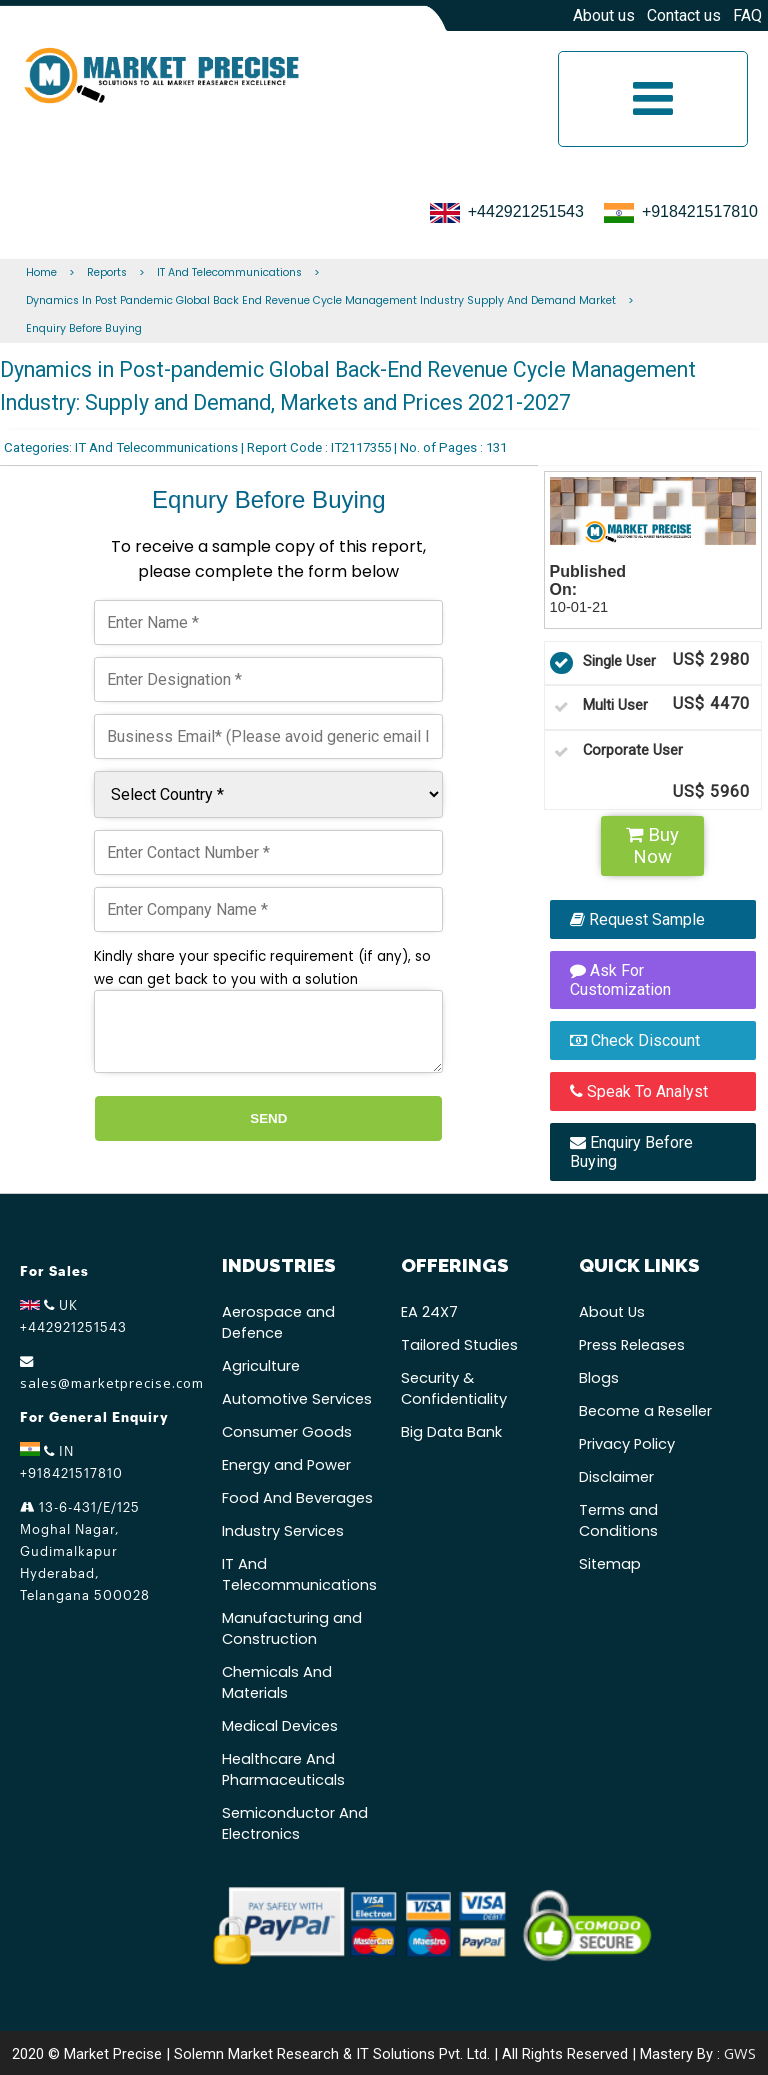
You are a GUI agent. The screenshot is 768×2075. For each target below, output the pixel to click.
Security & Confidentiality (454, 1388)
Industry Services (283, 1531)
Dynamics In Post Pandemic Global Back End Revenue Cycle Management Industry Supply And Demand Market (321, 300)
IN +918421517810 (71, 1461)
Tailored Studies (459, 1345)
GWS (740, 2053)
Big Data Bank (451, 1432)
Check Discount (635, 1040)
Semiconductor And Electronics (295, 1823)
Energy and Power (286, 1465)
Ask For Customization (620, 980)
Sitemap (610, 1564)
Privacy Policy (627, 1444)
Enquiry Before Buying (84, 328)
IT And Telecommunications (229, 272)
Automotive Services (297, 1399)
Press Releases (632, 1345)
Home (41, 272)
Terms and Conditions (618, 1520)
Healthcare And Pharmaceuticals (283, 1769)
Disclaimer (616, 1477)
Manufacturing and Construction (292, 1628)
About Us (612, 1312)
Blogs (599, 1378)
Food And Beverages (297, 1498)
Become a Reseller (645, 1411)
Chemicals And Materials (277, 1682)
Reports (107, 272)
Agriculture (261, 1366)
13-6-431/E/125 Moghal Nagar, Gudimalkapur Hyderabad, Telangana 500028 (85, 1551)
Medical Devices (280, 1726)
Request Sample (637, 919)
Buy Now (652, 846)
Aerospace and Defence (278, 1322)
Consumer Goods (287, 1432)
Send (268, 1118)
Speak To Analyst (639, 1091)
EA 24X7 (429, 1312)
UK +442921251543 (73, 1316)
